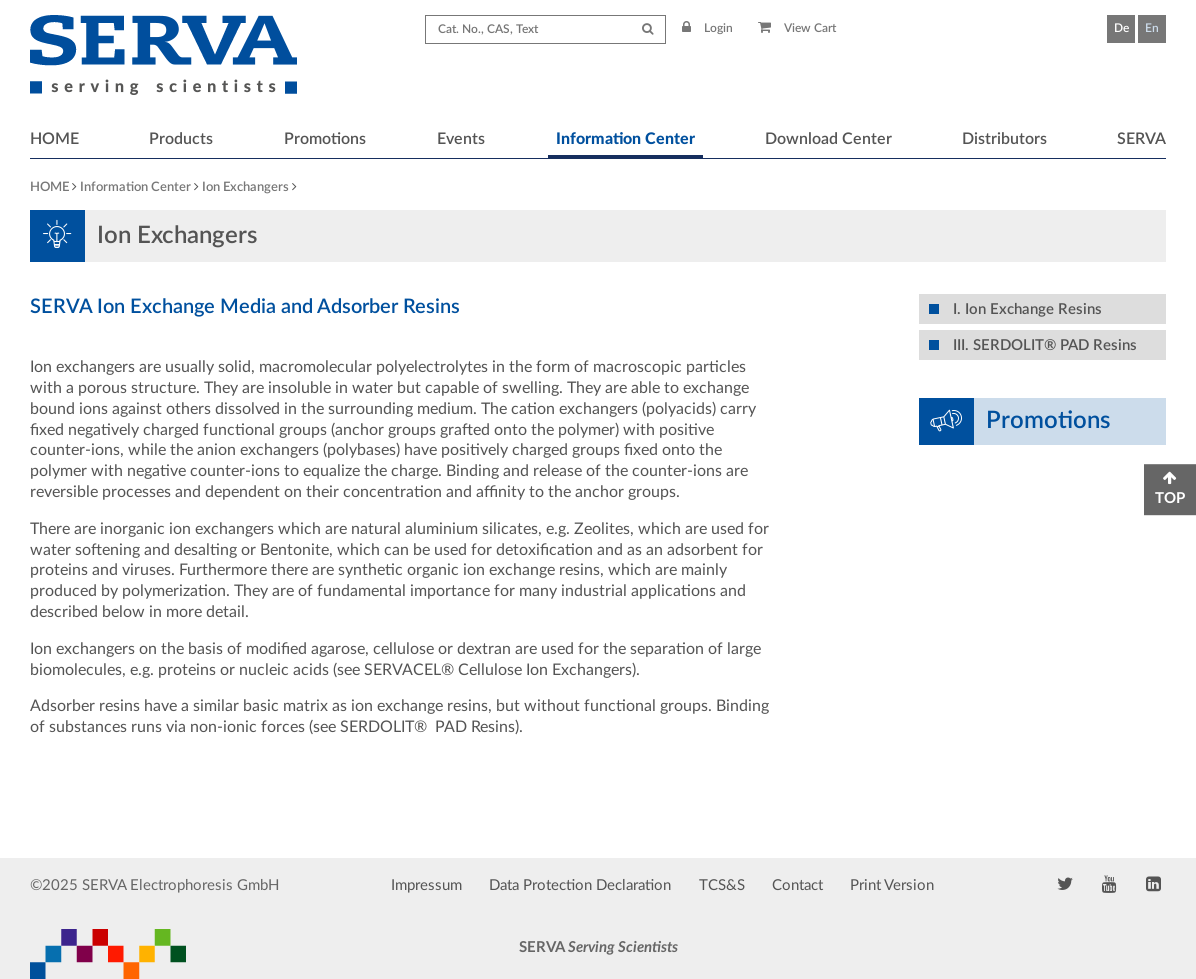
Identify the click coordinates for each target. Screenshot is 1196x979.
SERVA (1141, 139)
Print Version (892, 885)
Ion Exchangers (245, 187)
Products (181, 139)
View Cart (797, 28)
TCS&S (722, 885)
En (1152, 28)
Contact (797, 885)
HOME (54, 139)
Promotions (325, 139)
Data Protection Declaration (580, 885)
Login (708, 28)
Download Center (828, 139)
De (1121, 28)
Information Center (625, 139)
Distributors (1004, 139)
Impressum (426, 885)
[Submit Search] (647, 29)
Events (461, 139)
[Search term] (545, 29)
